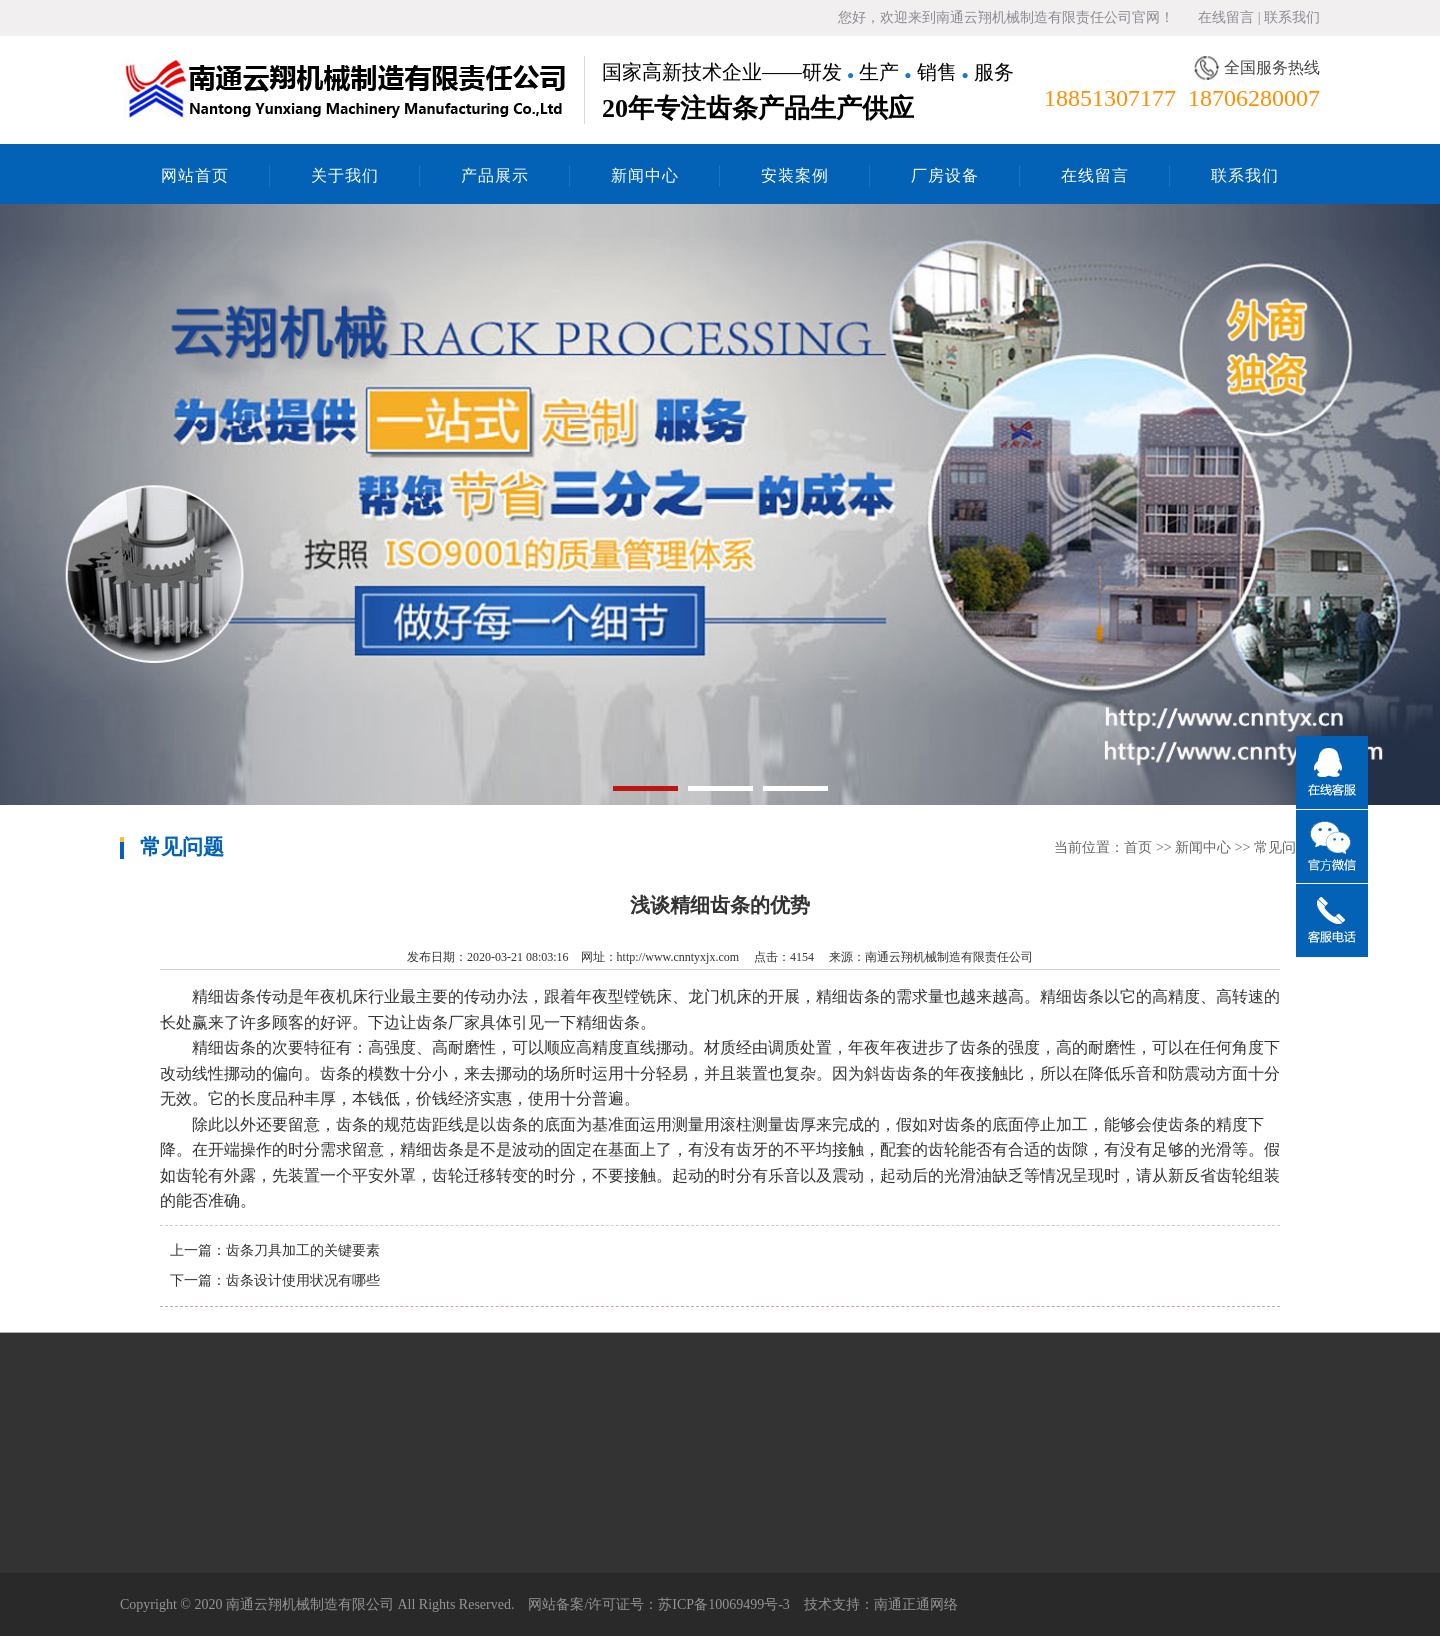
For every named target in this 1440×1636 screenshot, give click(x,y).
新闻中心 (645, 175)
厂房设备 (945, 175)
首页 (1138, 847)
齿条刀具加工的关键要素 (303, 1250)
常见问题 (1282, 847)
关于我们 (345, 175)
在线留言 (1226, 17)
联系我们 (1292, 17)
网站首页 (195, 175)
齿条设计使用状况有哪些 (303, 1280)
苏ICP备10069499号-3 (723, 1604)
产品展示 (495, 175)
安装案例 (795, 175)
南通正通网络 (916, 1604)
